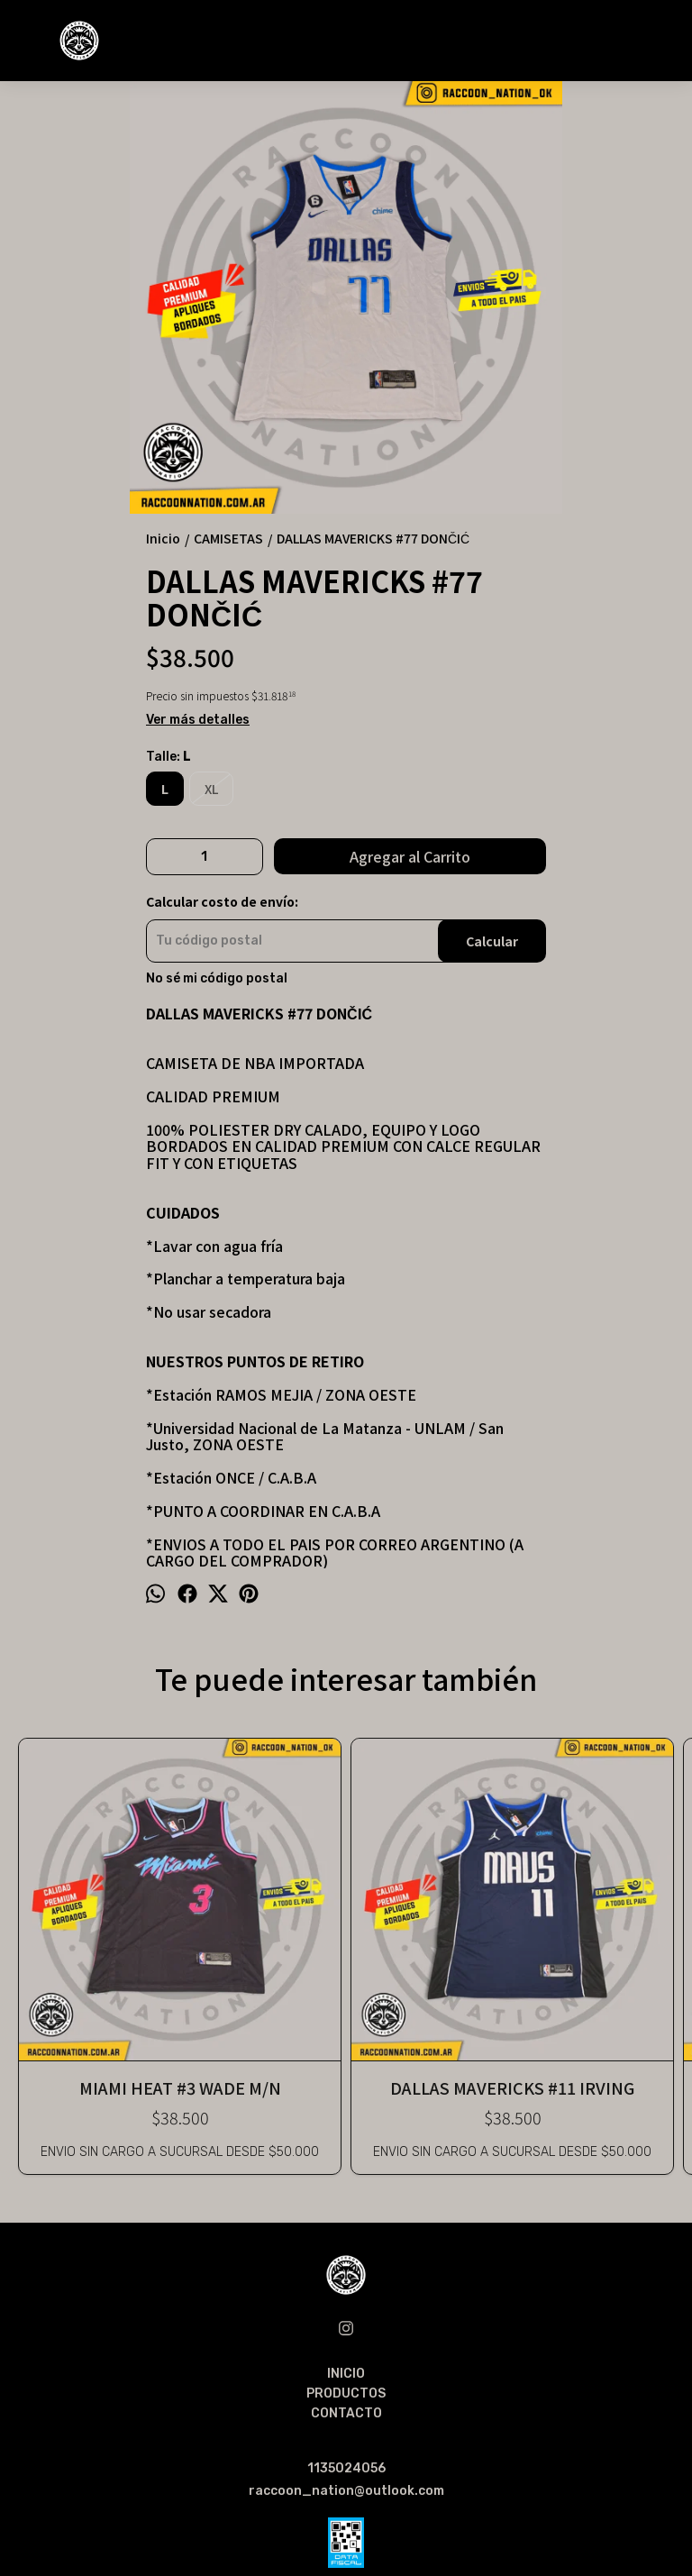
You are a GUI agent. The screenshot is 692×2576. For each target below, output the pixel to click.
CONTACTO (346, 2243)
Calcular (492, 941)
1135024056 (346, 2298)
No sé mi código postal (216, 979)
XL (211, 789)
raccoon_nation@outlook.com (346, 2320)
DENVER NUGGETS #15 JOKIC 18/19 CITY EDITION (612, 1900)
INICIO (346, 2203)
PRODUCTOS (346, 2223)
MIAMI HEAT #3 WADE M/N (80, 1900)
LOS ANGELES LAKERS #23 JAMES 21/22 (345, 1900)
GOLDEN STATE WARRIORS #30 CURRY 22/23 (479, 1900)
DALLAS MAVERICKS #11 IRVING (213, 1900)
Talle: (168, 757)
